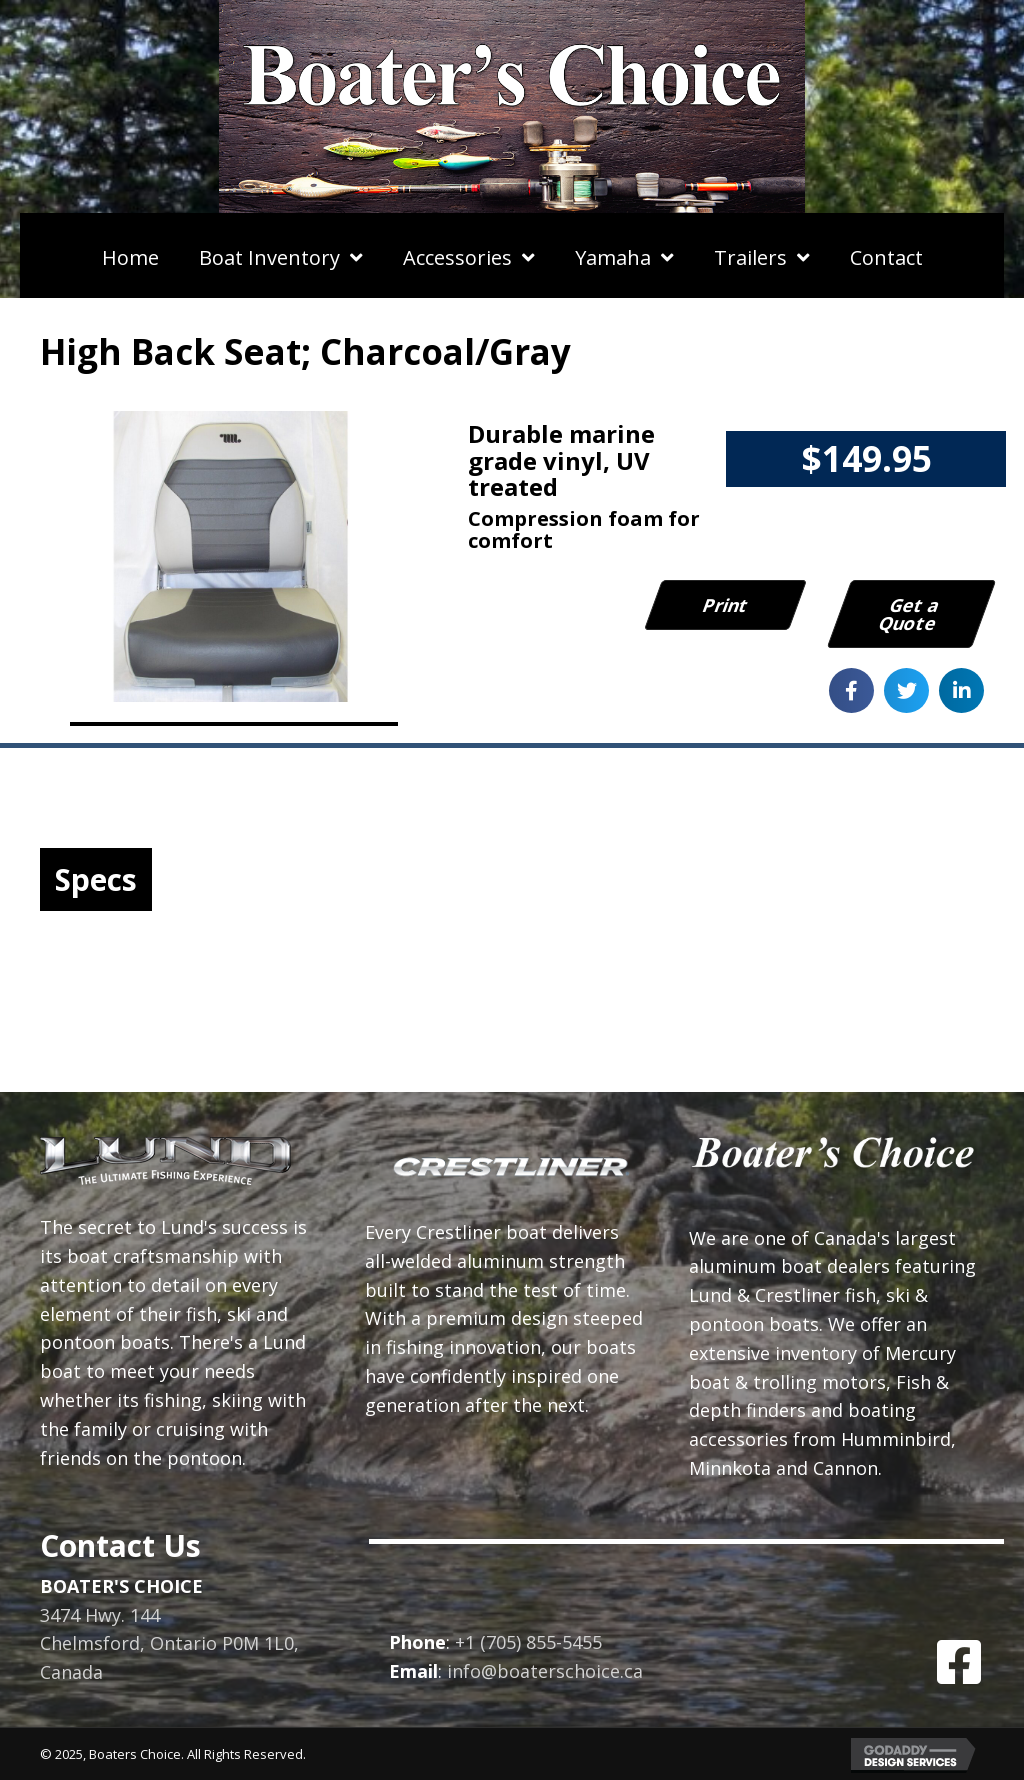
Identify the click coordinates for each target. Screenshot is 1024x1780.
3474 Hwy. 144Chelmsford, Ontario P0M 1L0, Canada (169, 1644)
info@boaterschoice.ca (545, 1671)
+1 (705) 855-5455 (528, 1642)
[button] (959, 1662)
